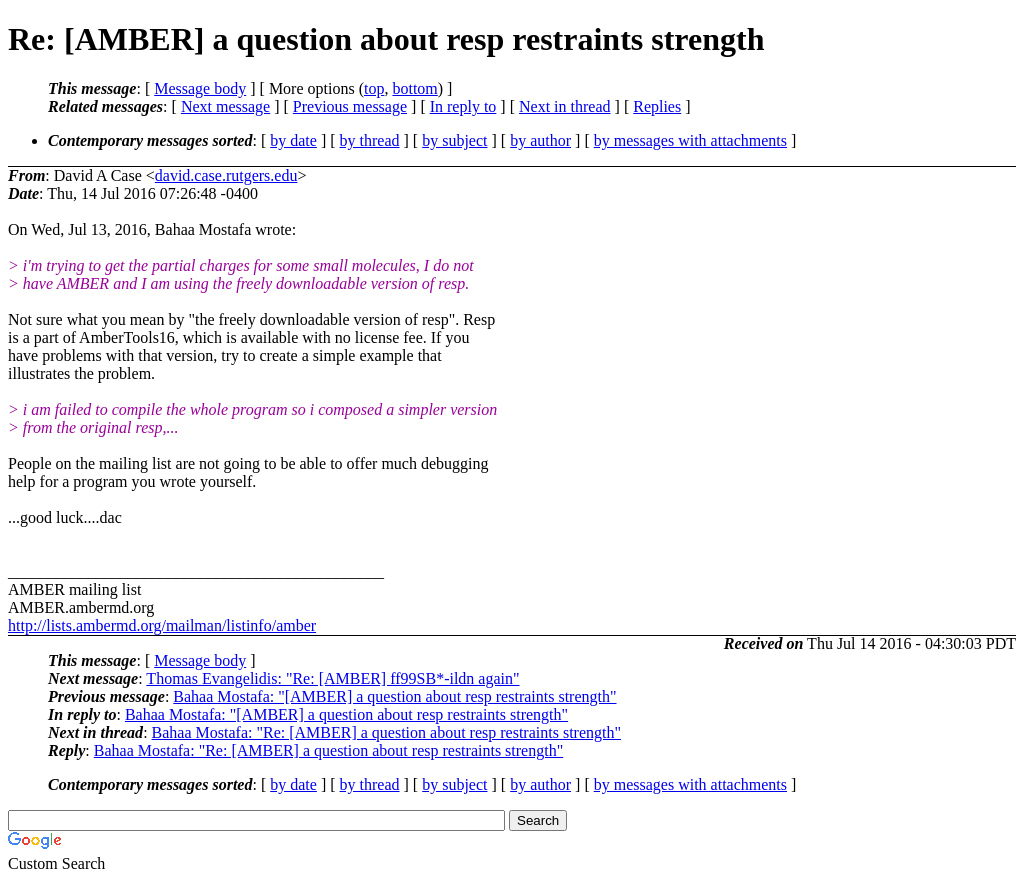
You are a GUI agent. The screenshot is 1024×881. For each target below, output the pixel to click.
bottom (414, 88)
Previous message (350, 106)
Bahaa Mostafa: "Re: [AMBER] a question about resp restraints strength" (386, 732)
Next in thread (565, 106)
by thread (370, 140)
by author (540, 140)
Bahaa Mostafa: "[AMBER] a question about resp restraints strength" (394, 696)
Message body (200, 88)
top (374, 88)
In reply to (463, 106)
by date (293, 140)
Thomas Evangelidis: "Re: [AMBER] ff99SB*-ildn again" (332, 678)
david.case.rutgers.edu (226, 175)
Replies (657, 106)
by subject (454, 140)
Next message (225, 106)
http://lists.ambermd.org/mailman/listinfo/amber (162, 625)
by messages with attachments (690, 140)
